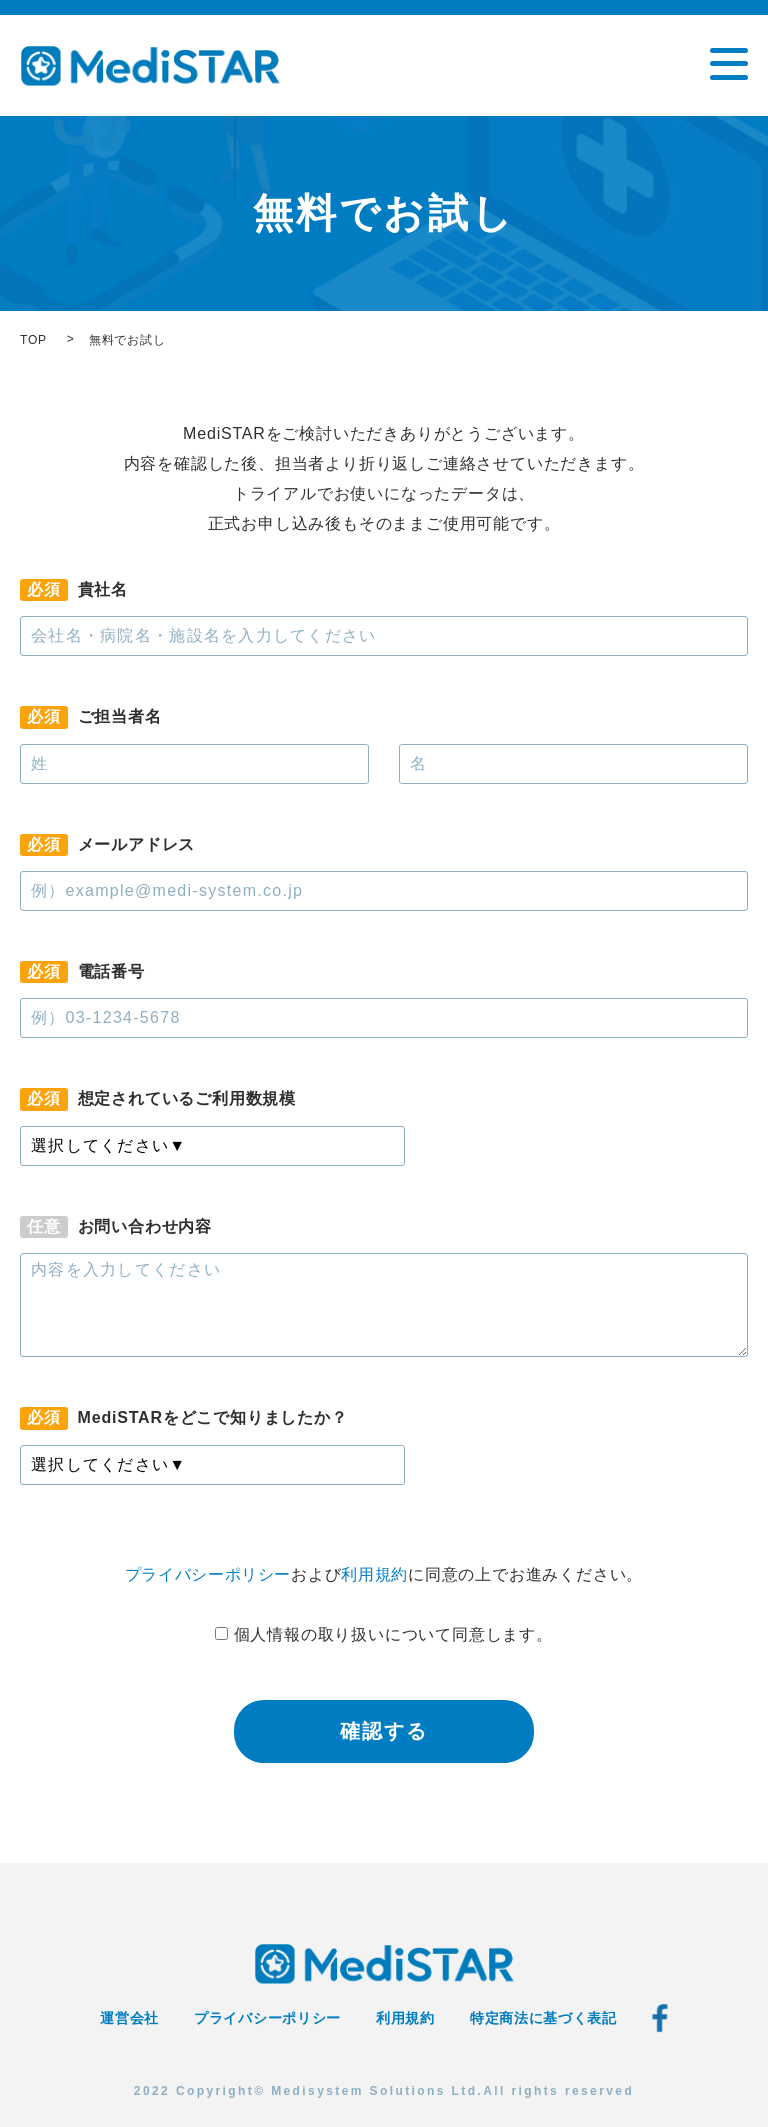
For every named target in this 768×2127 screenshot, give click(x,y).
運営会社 (129, 2018)
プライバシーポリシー (208, 1574)
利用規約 (375, 1574)
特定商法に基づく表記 (543, 2018)
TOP (33, 340)
